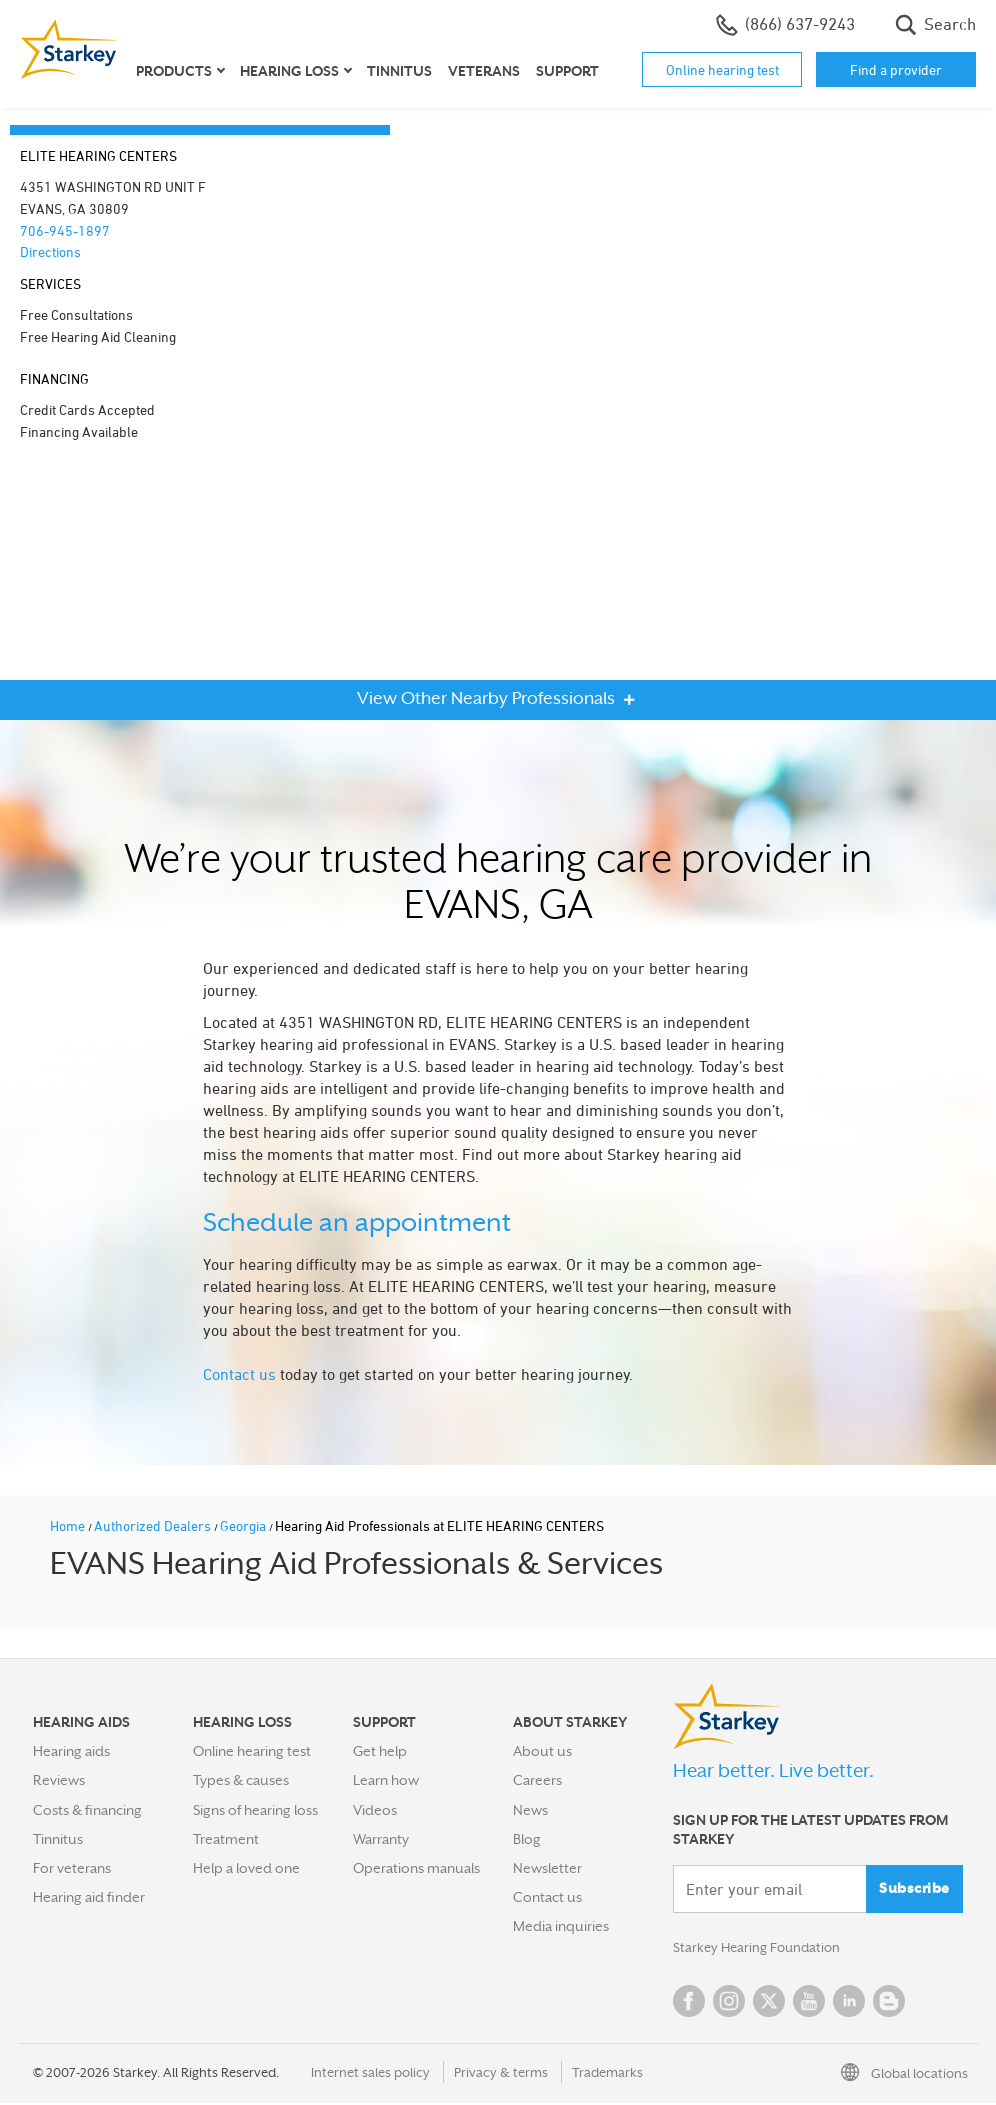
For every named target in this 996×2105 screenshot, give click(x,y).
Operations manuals (416, 1868)
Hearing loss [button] (289, 71)
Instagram (729, 2003)
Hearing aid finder (89, 1897)
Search (935, 25)
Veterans (484, 71)
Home (69, 1525)
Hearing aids (71, 1751)
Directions (50, 251)
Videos (375, 1810)
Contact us (239, 1374)
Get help (380, 1751)
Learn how (386, 1780)
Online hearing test (722, 69)
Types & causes (241, 1780)
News (530, 1810)
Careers (537, 1780)
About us (542, 1751)
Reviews (59, 1780)
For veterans (72, 1868)
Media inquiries (561, 1926)
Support (567, 71)
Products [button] (174, 71)
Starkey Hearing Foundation (760, 1949)
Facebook (689, 2003)
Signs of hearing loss (255, 1810)
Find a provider (896, 69)
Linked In (849, 2003)
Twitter (769, 2003)
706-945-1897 (65, 230)
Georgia (244, 1525)
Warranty (381, 1839)
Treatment (226, 1839)
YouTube (809, 2003)
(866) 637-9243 (785, 25)
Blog (527, 1839)
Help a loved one (246, 1868)
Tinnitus (399, 71)
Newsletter (547, 1868)
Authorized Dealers (154, 1525)
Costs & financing (87, 1810)
